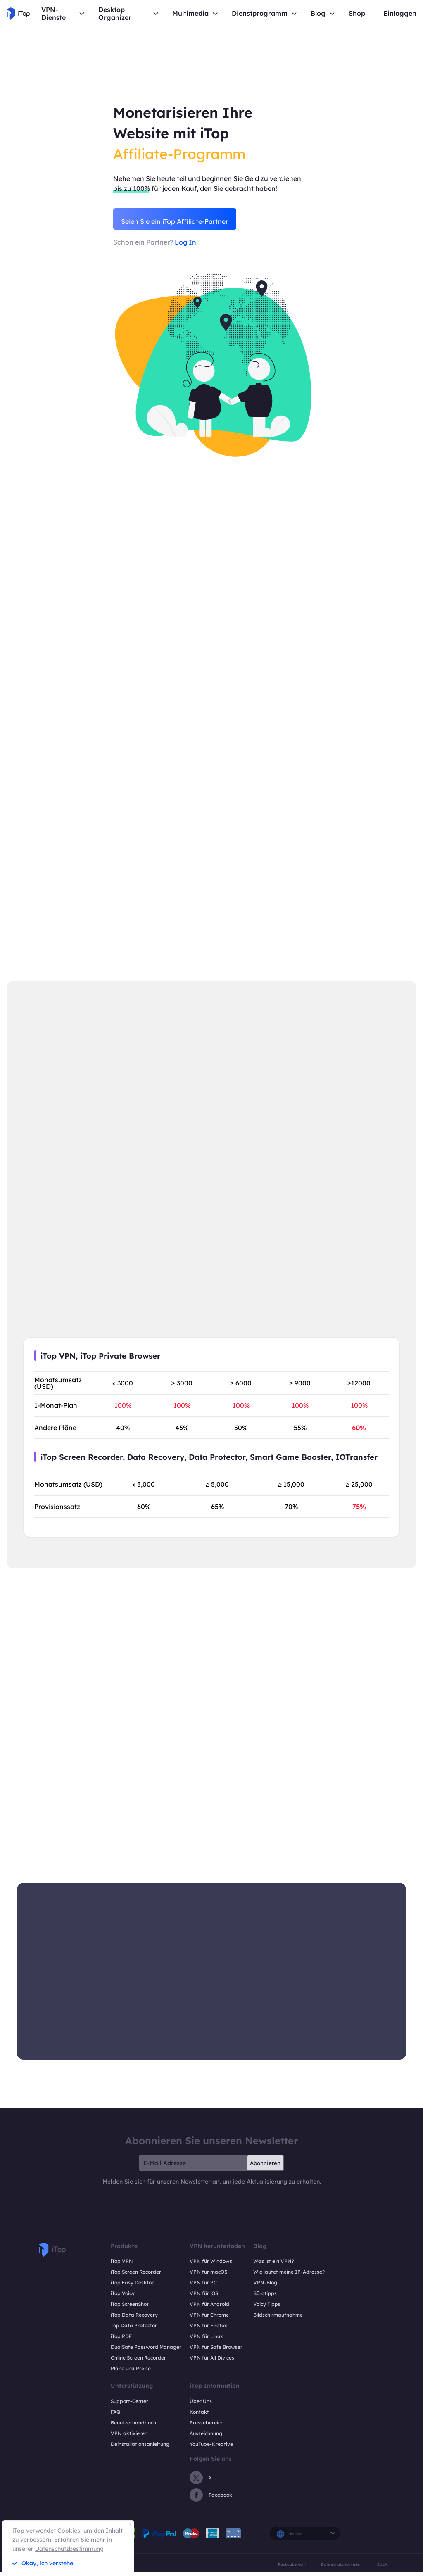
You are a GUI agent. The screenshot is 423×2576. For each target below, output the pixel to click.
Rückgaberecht (292, 2568)
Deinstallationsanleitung (140, 2448)
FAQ (115, 2416)
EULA (382, 2568)
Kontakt (199, 2416)
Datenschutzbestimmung (69, 2548)
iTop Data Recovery (134, 2319)
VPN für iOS (204, 2297)
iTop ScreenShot (130, 2308)
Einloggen (399, 13)
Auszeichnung (206, 2437)
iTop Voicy (123, 2297)
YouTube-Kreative (211, 2448)
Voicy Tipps (266, 2308)
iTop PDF (121, 2340)
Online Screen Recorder (138, 2362)
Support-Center (129, 2405)
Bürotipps (265, 2297)
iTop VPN (122, 2265)
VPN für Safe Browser (216, 2351)
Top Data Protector (134, 2329)
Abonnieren (265, 2166)
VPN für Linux (206, 2340)
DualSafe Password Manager (146, 2351)
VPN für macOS (208, 2276)
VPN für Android (209, 2308)
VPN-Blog (265, 2287)
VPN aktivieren (129, 2437)
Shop (357, 13)
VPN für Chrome (209, 2319)
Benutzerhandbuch (133, 2427)
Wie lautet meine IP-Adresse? (289, 2276)
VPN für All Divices (212, 2362)
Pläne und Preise (131, 2372)
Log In (185, 244)
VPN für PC (203, 2287)
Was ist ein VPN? (273, 2265)
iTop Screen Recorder (136, 2276)
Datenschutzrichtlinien (341, 2568)
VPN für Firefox (208, 2329)
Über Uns (201, 2405)
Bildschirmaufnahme (278, 2319)
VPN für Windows (211, 2265)
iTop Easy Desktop (133, 2287)
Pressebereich (206, 2427)
